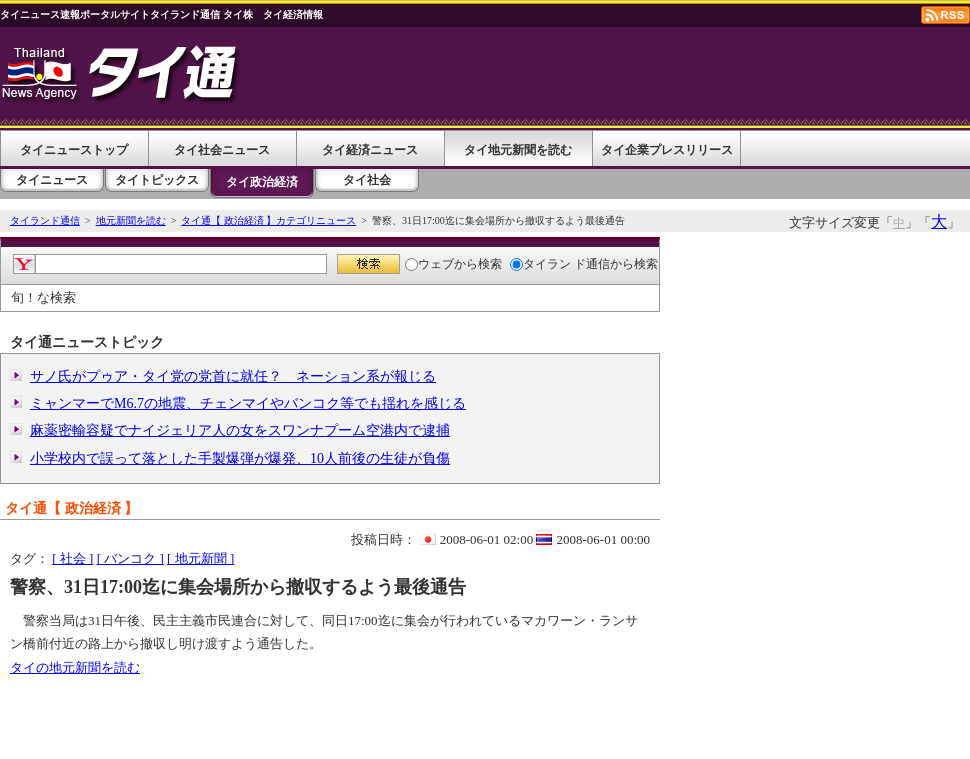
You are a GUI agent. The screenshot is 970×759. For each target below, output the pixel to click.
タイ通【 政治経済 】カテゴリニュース (268, 220)
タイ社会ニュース (222, 150)
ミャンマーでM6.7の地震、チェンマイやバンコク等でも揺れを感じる (248, 403)
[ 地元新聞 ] (200, 558)
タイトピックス (157, 180)
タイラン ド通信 (560, 264)
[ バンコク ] (130, 558)
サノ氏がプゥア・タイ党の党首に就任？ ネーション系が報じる (233, 376)
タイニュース (52, 180)
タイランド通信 (45, 220)
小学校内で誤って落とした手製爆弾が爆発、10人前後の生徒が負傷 (240, 458)
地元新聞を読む (131, 220)
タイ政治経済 (262, 182)
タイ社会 (367, 180)
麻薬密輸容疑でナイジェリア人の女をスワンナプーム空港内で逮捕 (240, 430)
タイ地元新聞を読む (518, 150)
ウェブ (429, 264)
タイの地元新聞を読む (75, 667)
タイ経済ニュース (370, 150)
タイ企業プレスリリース (667, 150)
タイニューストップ (74, 150)
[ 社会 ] (72, 558)
